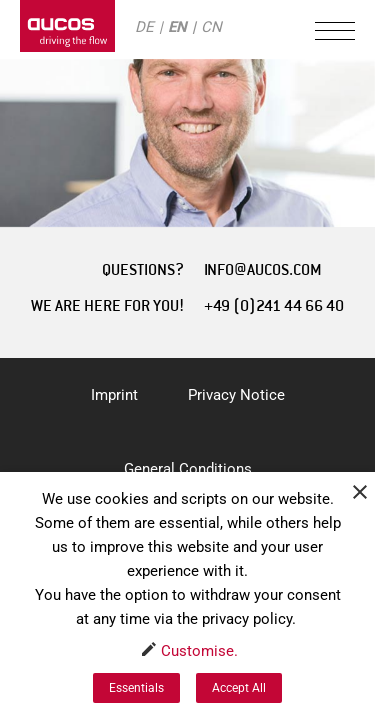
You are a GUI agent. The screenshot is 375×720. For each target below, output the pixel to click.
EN (177, 27)
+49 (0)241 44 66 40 (274, 306)
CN (211, 27)
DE (144, 27)
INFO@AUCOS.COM (263, 270)
